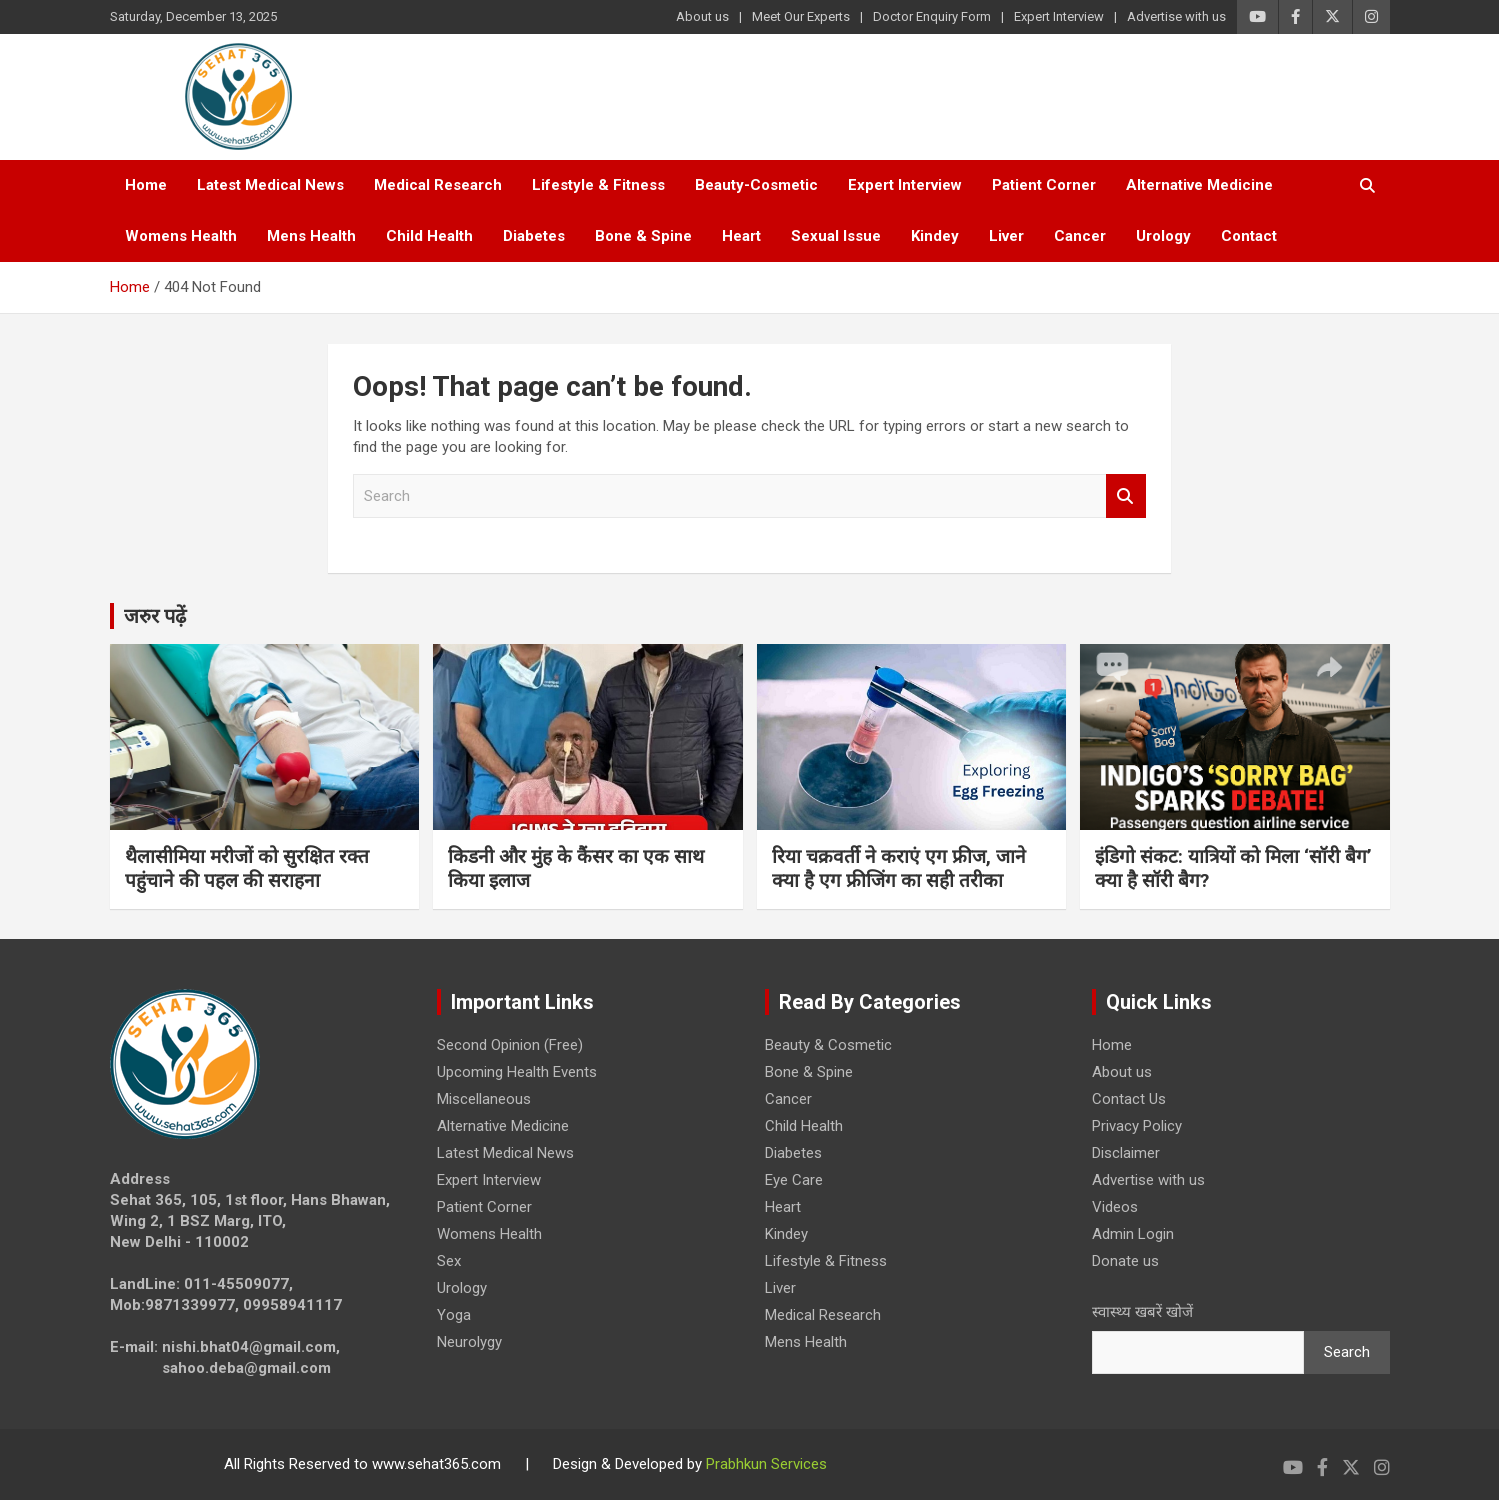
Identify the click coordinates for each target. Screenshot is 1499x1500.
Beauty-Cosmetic (756, 185)
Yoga (454, 1315)
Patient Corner (1044, 185)
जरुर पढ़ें (155, 616)
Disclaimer (1126, 1153)
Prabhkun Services (766, 1464)
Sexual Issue (836, 236)
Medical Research (438, 185)
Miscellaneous (484, 1099)
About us (702, 16)
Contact (1249, 236)
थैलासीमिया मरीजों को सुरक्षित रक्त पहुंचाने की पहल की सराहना (247, 869)
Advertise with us (1176, 16)
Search (1126, 496)
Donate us (1125, 1261)
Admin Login (1133, 1234)
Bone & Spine (643, 236)
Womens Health (181, 236)
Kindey (935, 236)
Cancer (1080, 236)
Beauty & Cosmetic (828, 1045)
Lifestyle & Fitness (598, 185)
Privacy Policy (1137, 1126)
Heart (741, 236)
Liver (1006, 236)
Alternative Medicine (1199, 185)
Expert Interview (1059, 16)
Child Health (429, 236)
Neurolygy (469, 1342)
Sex (449, 1261)
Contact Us (1129, 1099)
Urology (1163, 236)
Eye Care (794, 1180)
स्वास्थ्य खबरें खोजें (1142, 1312)
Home (146, 185)
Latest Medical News (270, 185)
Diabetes (534, 236)
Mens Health (311, 236)
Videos (1115, 1207)
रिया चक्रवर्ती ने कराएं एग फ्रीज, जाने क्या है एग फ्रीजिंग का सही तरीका (899, 869)
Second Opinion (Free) (510, 1045)
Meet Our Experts (801, 16)
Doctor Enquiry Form (932, 16)
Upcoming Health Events (517, 1072)
